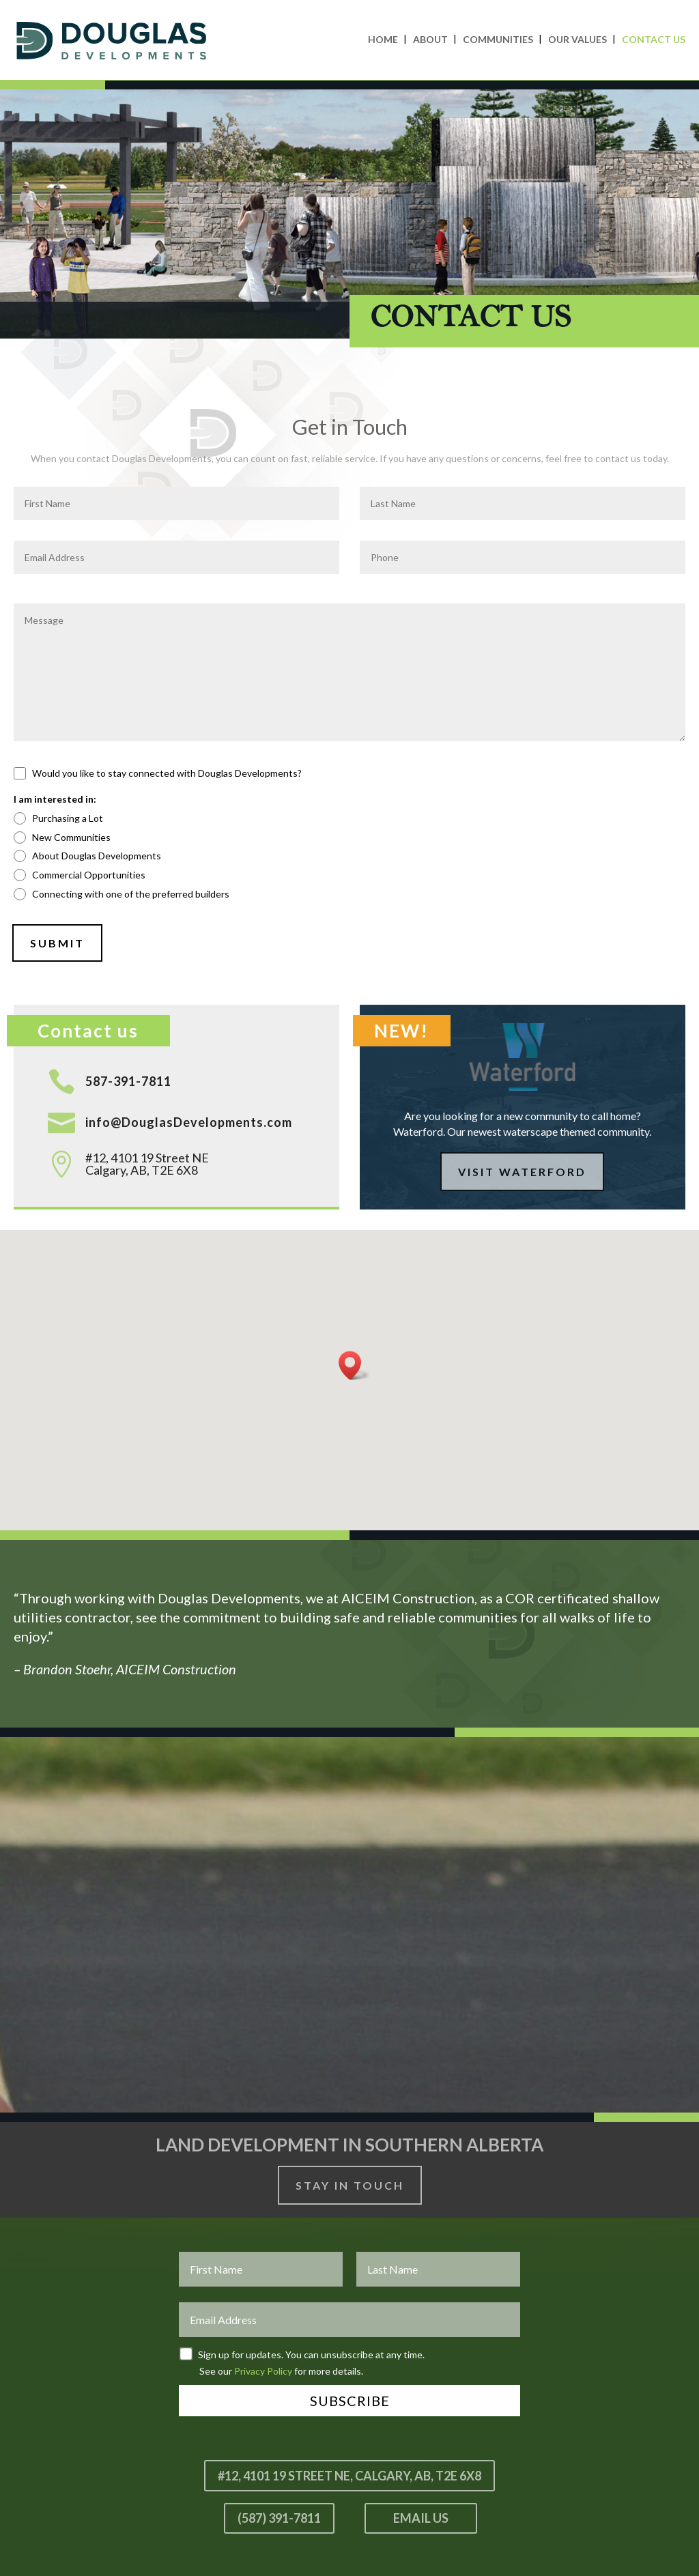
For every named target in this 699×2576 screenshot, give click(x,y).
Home (383, 39)
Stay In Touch (350, 2185)
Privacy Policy (263, 2371)
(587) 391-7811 (279, 2517)
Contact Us (653, 39)
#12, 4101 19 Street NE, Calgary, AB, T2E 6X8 (349, 2475)
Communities (498, 39)
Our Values (577, 39)
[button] (354, 1365)
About (430, 39)
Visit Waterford (522, 1171)
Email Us (420, 2517)
